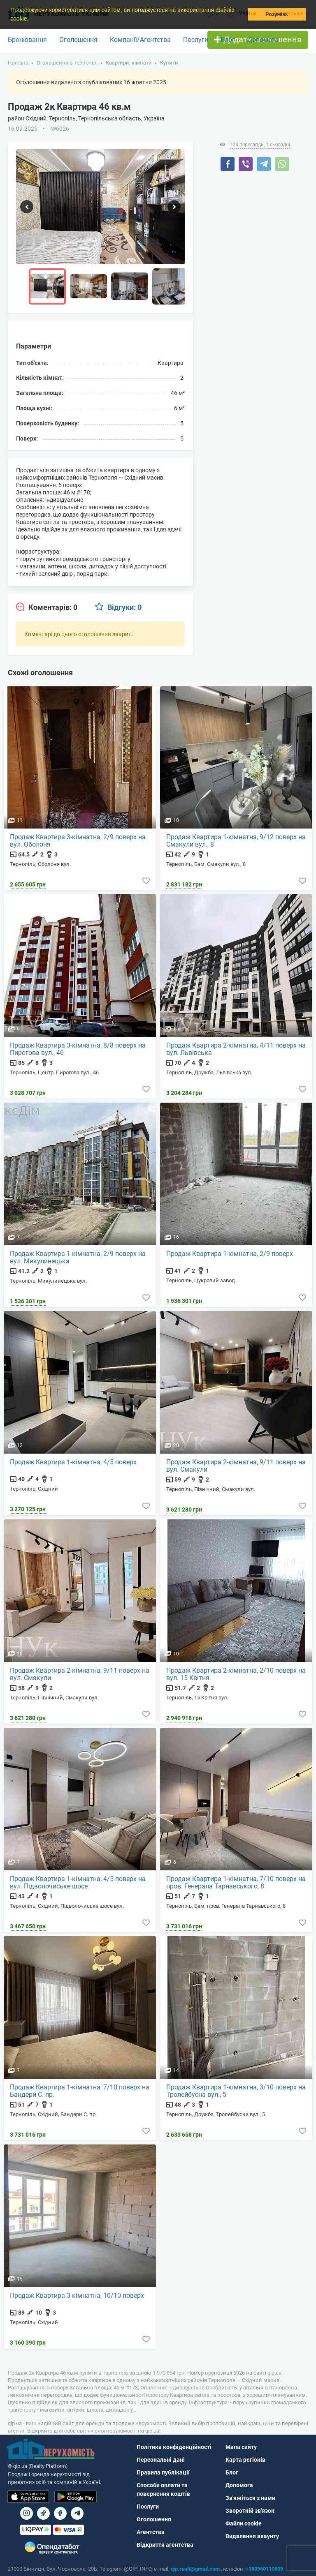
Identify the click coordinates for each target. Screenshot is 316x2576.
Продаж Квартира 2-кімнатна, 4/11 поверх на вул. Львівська (236, 1049)
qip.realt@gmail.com (195, 2569)
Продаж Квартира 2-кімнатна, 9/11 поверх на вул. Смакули (236, 1466)
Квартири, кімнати (129, 63)
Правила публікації (163, 2473)
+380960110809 (264, 2569)
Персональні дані (161, 2460)
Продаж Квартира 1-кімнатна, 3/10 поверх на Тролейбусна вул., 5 (236, 2091)
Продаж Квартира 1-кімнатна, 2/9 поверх (230, 1254)
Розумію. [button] (276, 14)
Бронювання (27, 40)
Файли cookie (243, 2524)
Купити (169, 63)
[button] (31, 19)
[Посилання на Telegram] (77, 2513)
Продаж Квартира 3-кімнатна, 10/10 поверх (77, 2295)
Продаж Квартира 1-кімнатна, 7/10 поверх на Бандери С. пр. (80, 2091)
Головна (18, 63)
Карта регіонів (245, 2460)
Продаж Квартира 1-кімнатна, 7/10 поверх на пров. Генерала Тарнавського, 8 (236, 1882)
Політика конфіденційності (174, 2447)
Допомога (263, 40)
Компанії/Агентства (140, 40)
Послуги (195, 40)
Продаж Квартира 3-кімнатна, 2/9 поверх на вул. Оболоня (78, 840)
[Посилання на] (26, 2513)
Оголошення (78, 40)
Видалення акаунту (252, 2536)
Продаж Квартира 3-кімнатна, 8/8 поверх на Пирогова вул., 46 (78, 1049)
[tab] (46, 607)
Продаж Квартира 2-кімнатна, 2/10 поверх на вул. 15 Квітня (236, 1674)
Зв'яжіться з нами (250, 2498)
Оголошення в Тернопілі (67, 63)
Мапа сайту (241, 2447)
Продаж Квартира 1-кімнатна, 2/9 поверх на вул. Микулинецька (78, 1257)
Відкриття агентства (165, 2545)
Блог (228, 40)
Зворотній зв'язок (249, 2511)
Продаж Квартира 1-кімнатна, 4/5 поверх (73, 1462)
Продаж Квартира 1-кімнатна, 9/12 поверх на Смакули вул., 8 (236, 840)
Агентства (151, 2532)
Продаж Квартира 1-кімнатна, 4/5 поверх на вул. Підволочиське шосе (78, 1882)
